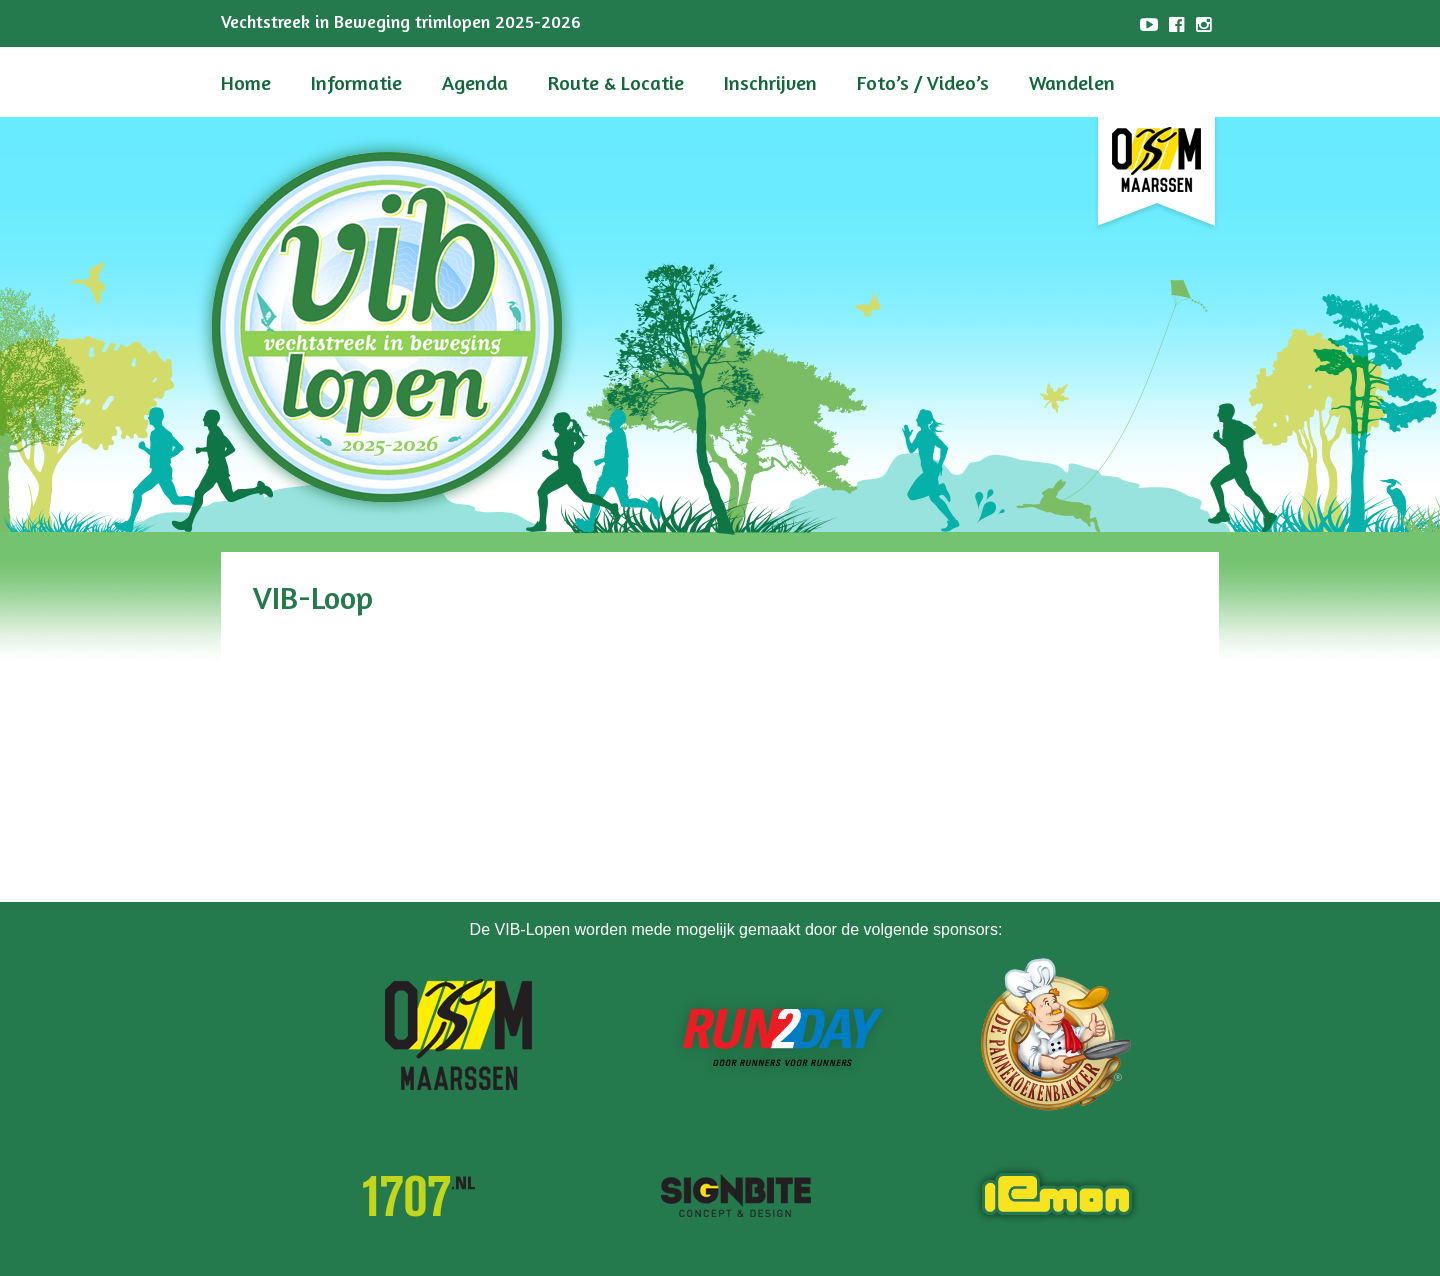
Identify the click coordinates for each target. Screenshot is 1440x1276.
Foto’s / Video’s (923, 82)
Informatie (356, 82)
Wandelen (1072, 82)
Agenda (475, 82)
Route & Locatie (616, 82)
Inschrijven (770, 82)
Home (246, 82)
